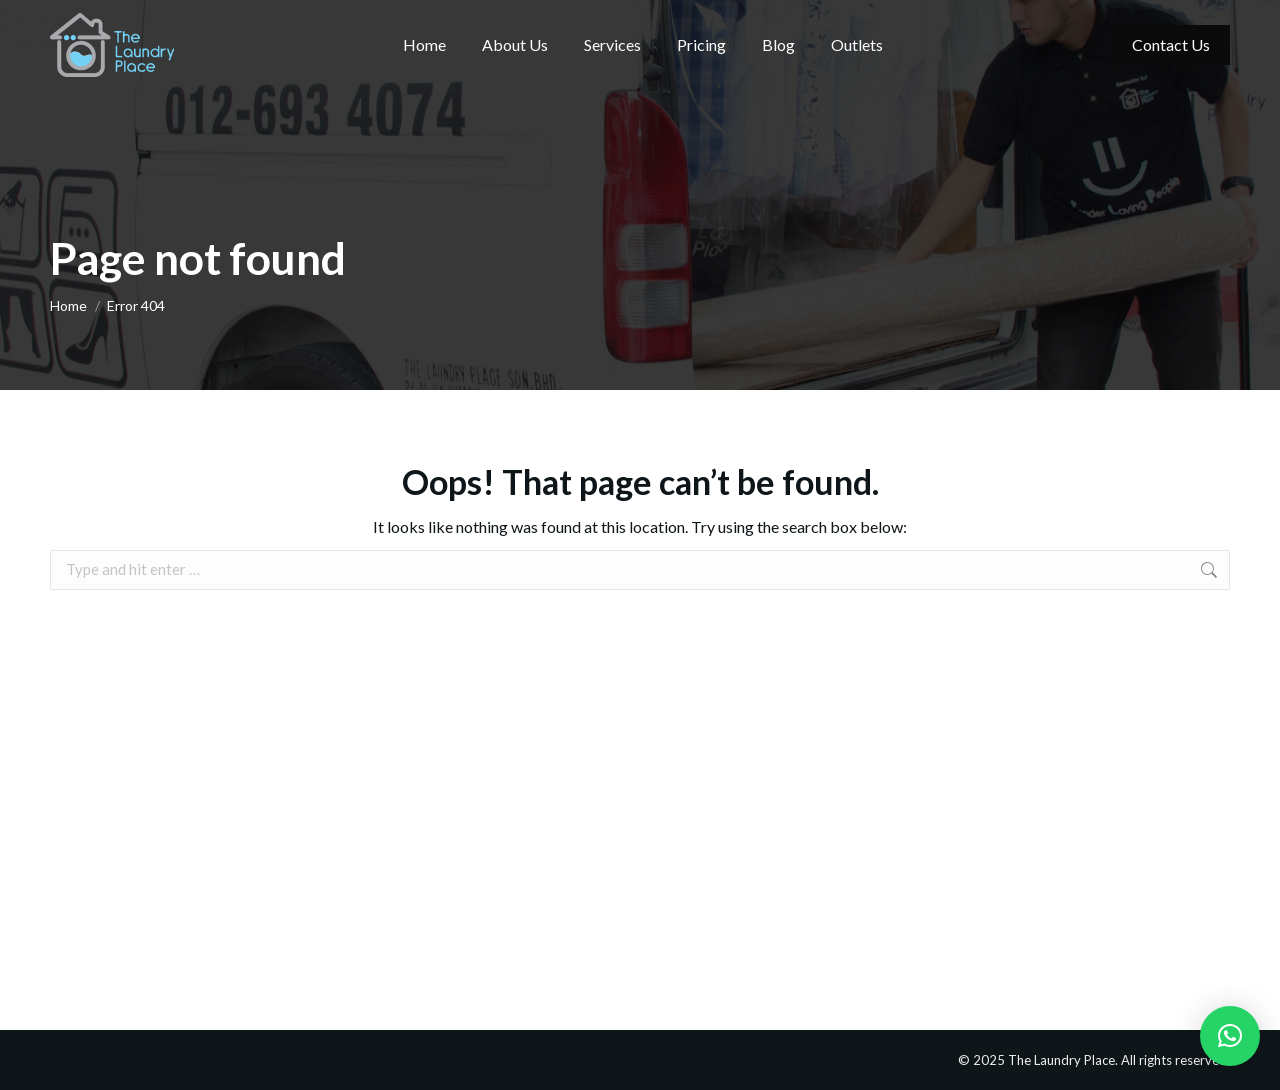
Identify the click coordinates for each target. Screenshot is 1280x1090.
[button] (1230, 1036)
